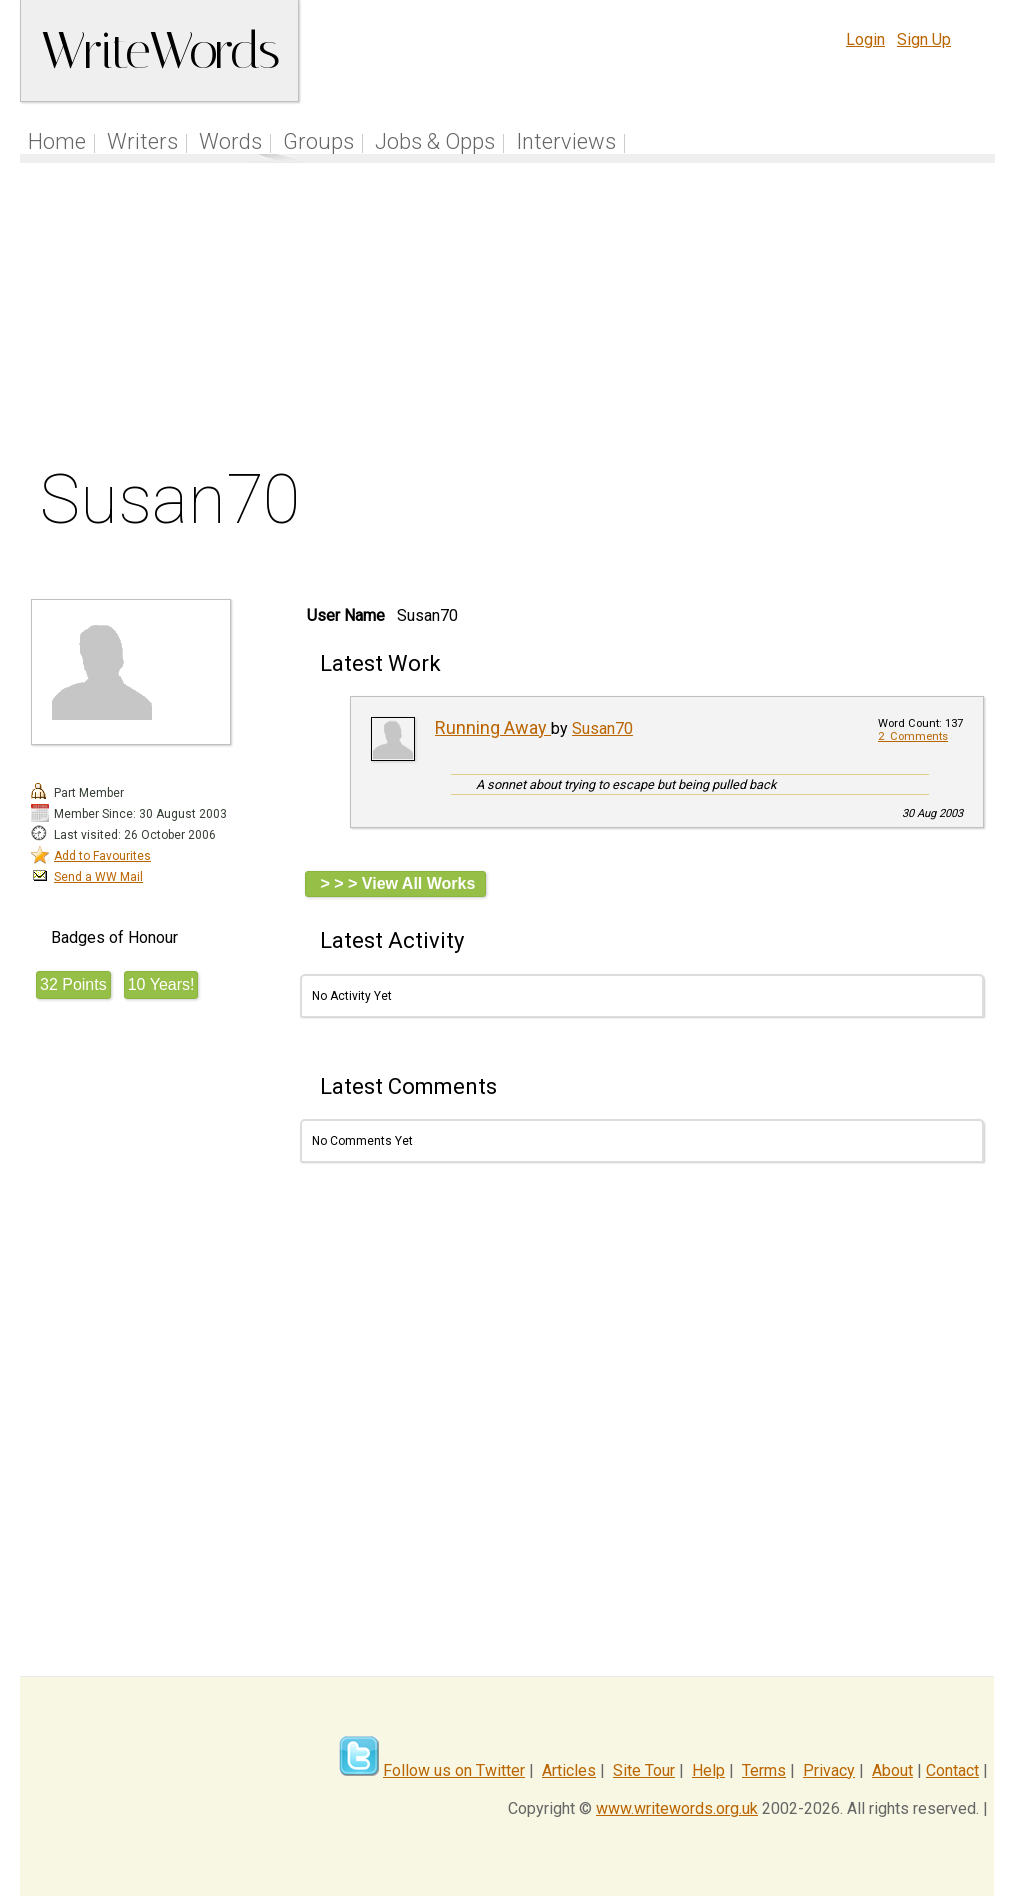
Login (865, 39)
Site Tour (644, 1770)
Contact (952, 1770)
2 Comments (913, 736)
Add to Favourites (102, 856)
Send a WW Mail (98, 877)
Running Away (493, 727)
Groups (318, 141)
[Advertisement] (507, 319)
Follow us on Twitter (454, 1770)
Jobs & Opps (435, 141)
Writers (142, 141)
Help (708, 1770)
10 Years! (161, 984)
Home (57, 141)
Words (230, 141)
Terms (764, 1770)
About (892, 1770)
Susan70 (602, 728)
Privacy (829, 1770)
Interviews (566, 141)
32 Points (73, 984)
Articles (569, 1770)
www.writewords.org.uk (677, 1808)
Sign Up (924, 39)
